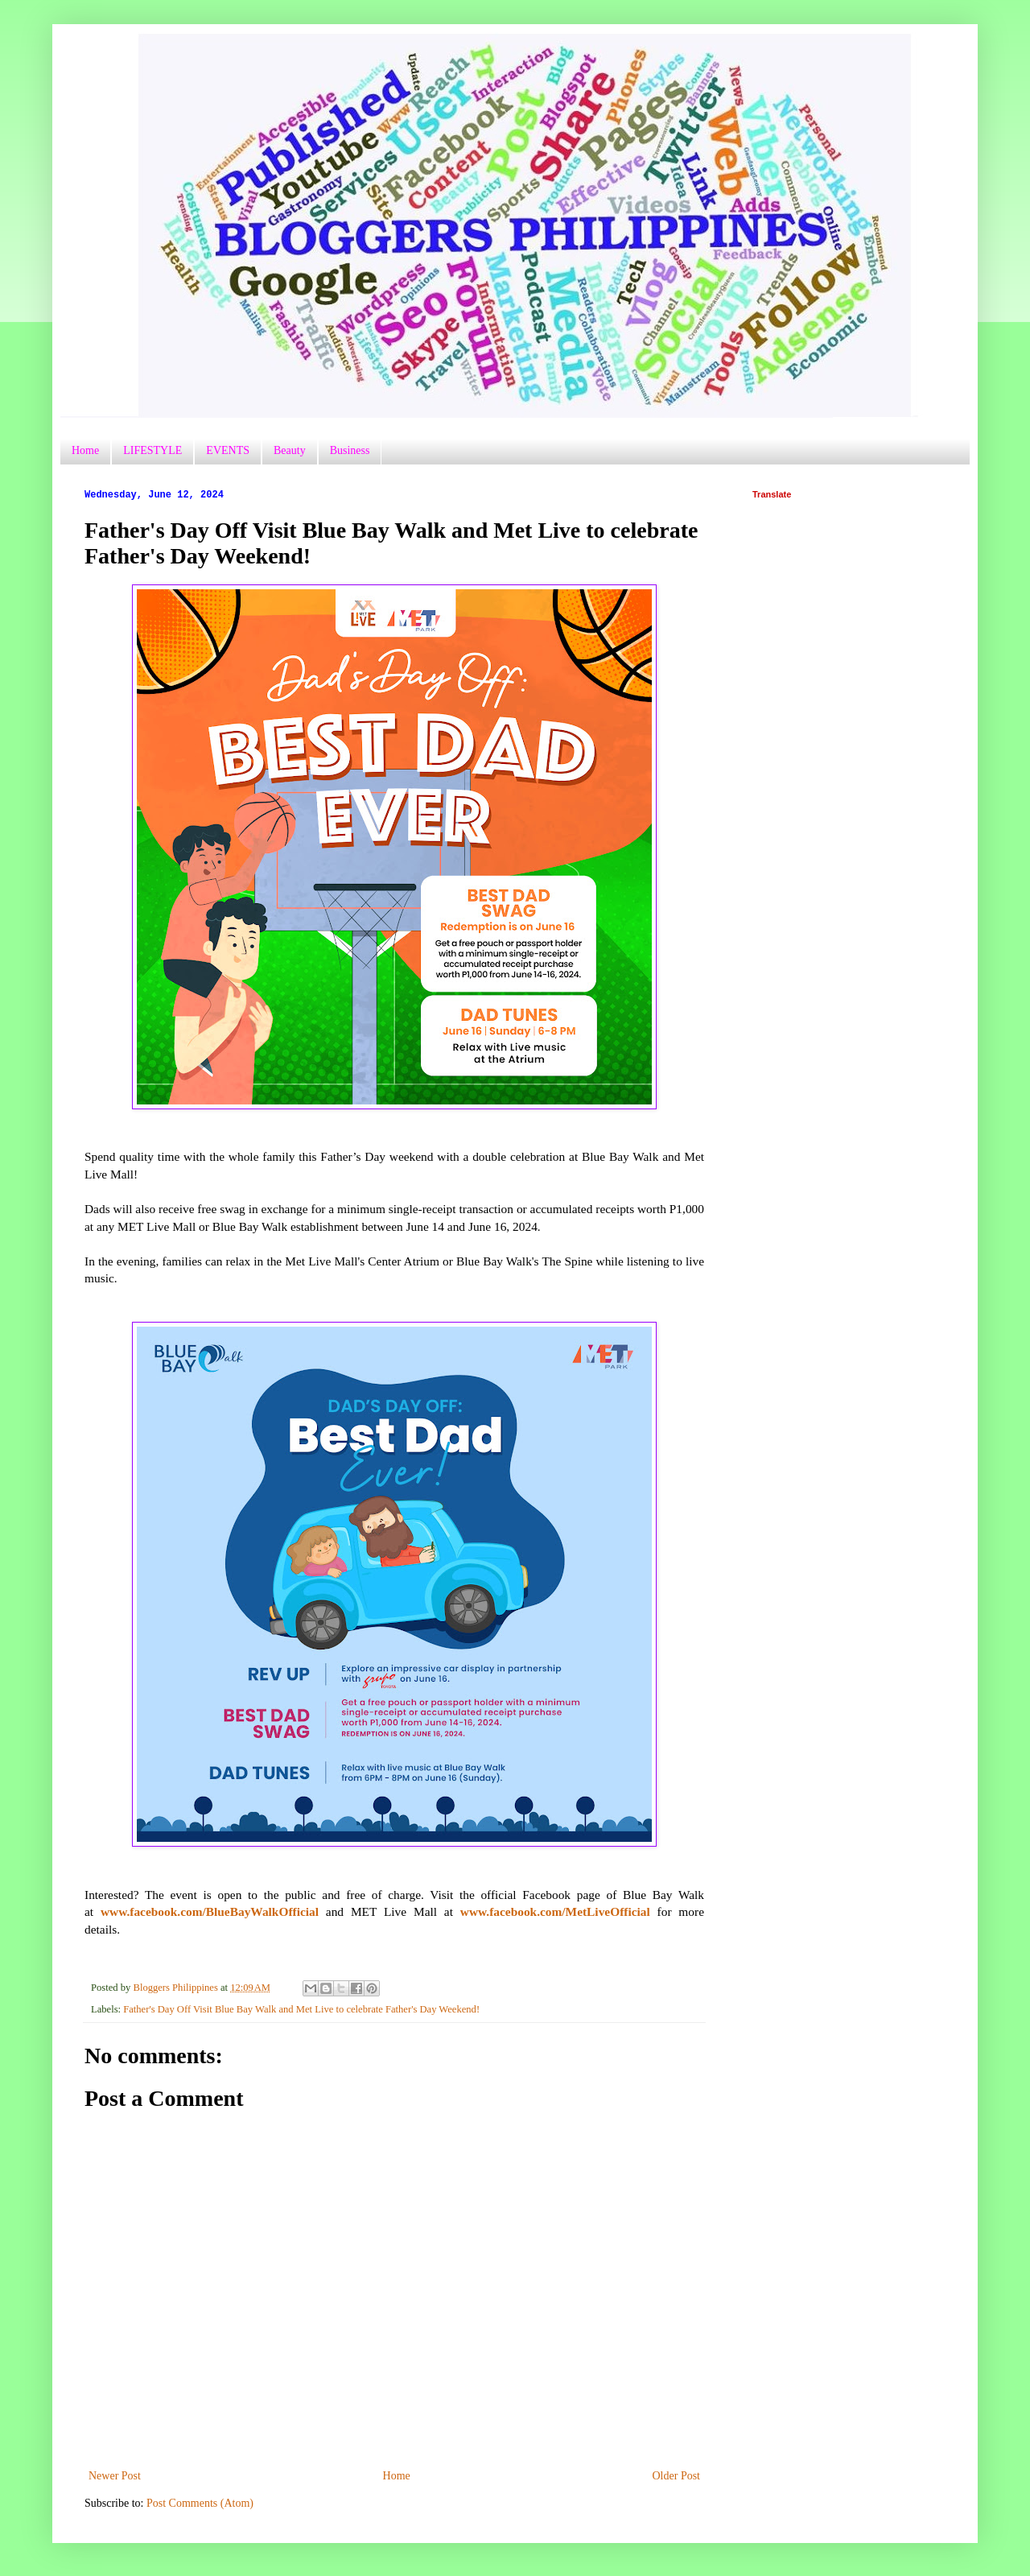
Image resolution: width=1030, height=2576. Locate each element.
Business (350, 450)
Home (85, 450)
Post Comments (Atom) (199, 2503)
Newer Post (115, 2476)
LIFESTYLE (152, 450)
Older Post (677, 2476)
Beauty (290, 450)
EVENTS (227, 450)
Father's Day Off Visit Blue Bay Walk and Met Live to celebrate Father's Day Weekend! (301, 2009)
